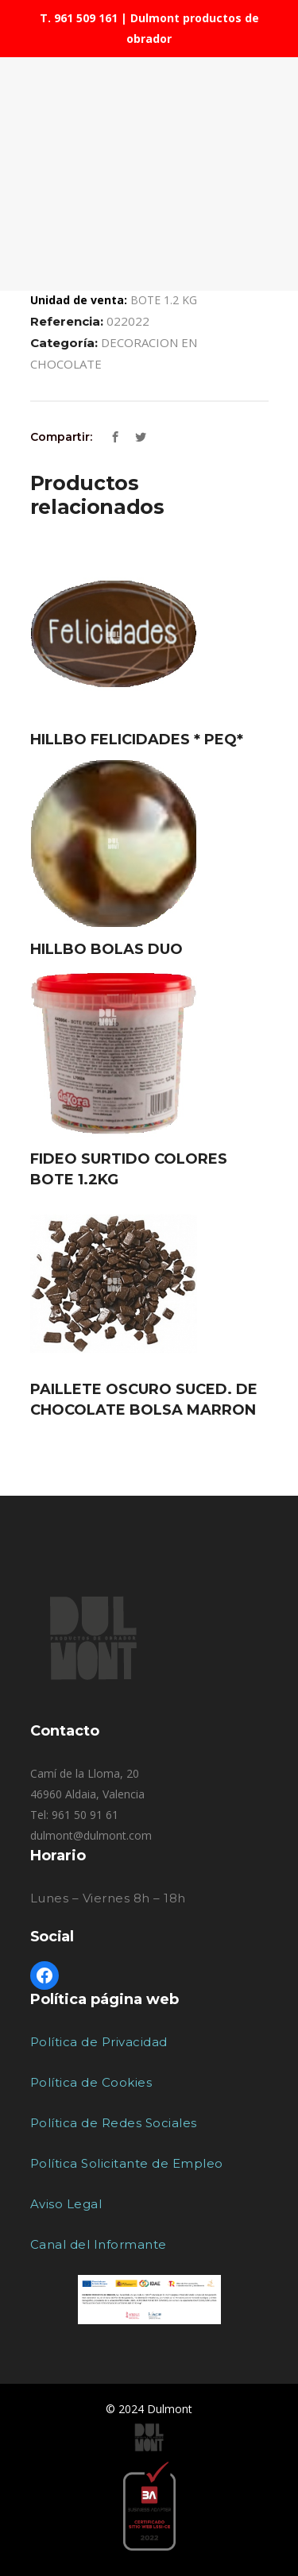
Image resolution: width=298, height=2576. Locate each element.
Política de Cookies (91, 2082)
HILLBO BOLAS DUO (106, 949)
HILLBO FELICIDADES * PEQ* (136, 739)
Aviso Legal (66, 2203)
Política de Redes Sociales (113, 2122)
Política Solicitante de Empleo (126, 2163)
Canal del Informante (98, 2244)
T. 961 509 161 (79, 17)
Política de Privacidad (99, 2041)
